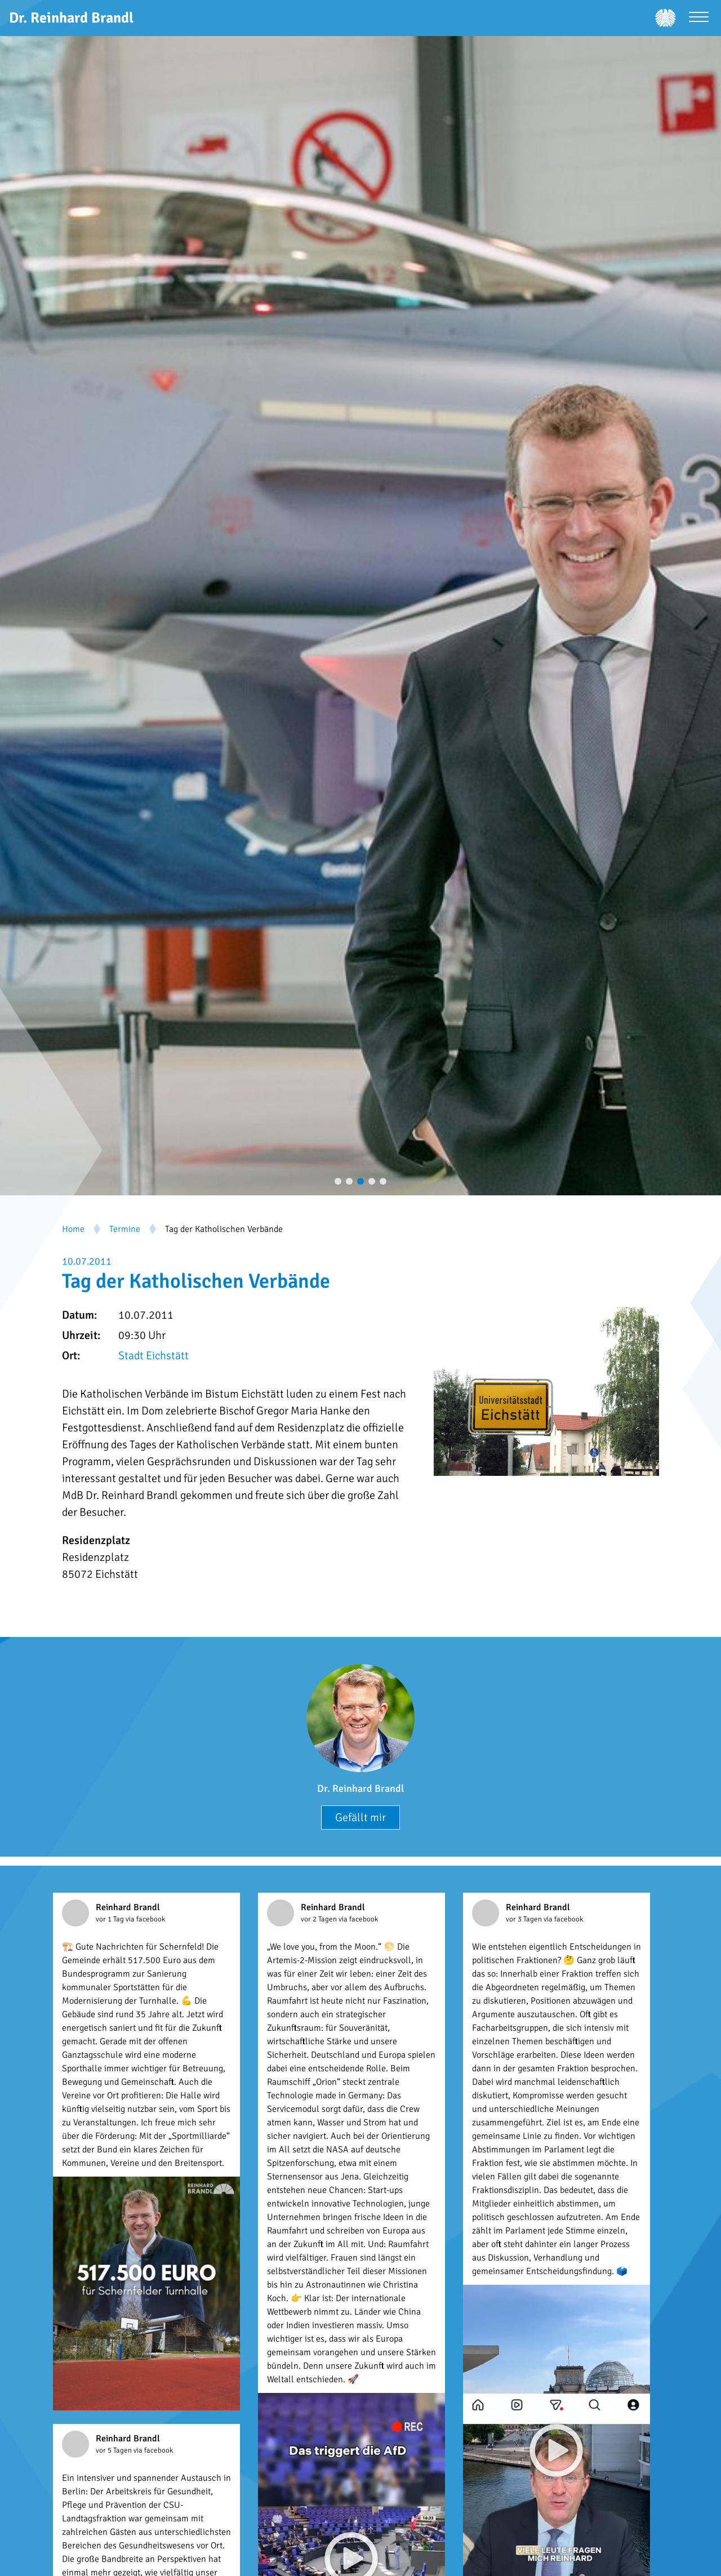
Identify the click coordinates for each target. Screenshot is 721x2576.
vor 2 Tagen (320, 1919)
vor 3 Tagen (525, 1919)
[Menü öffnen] (699, 18)
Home (73, 1229)
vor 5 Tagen (114, 2450)
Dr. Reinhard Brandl (360, 1788)
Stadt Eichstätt (153, 1356)
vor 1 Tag (111, 1919)
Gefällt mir (360, 1817)
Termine (124, 1229)
